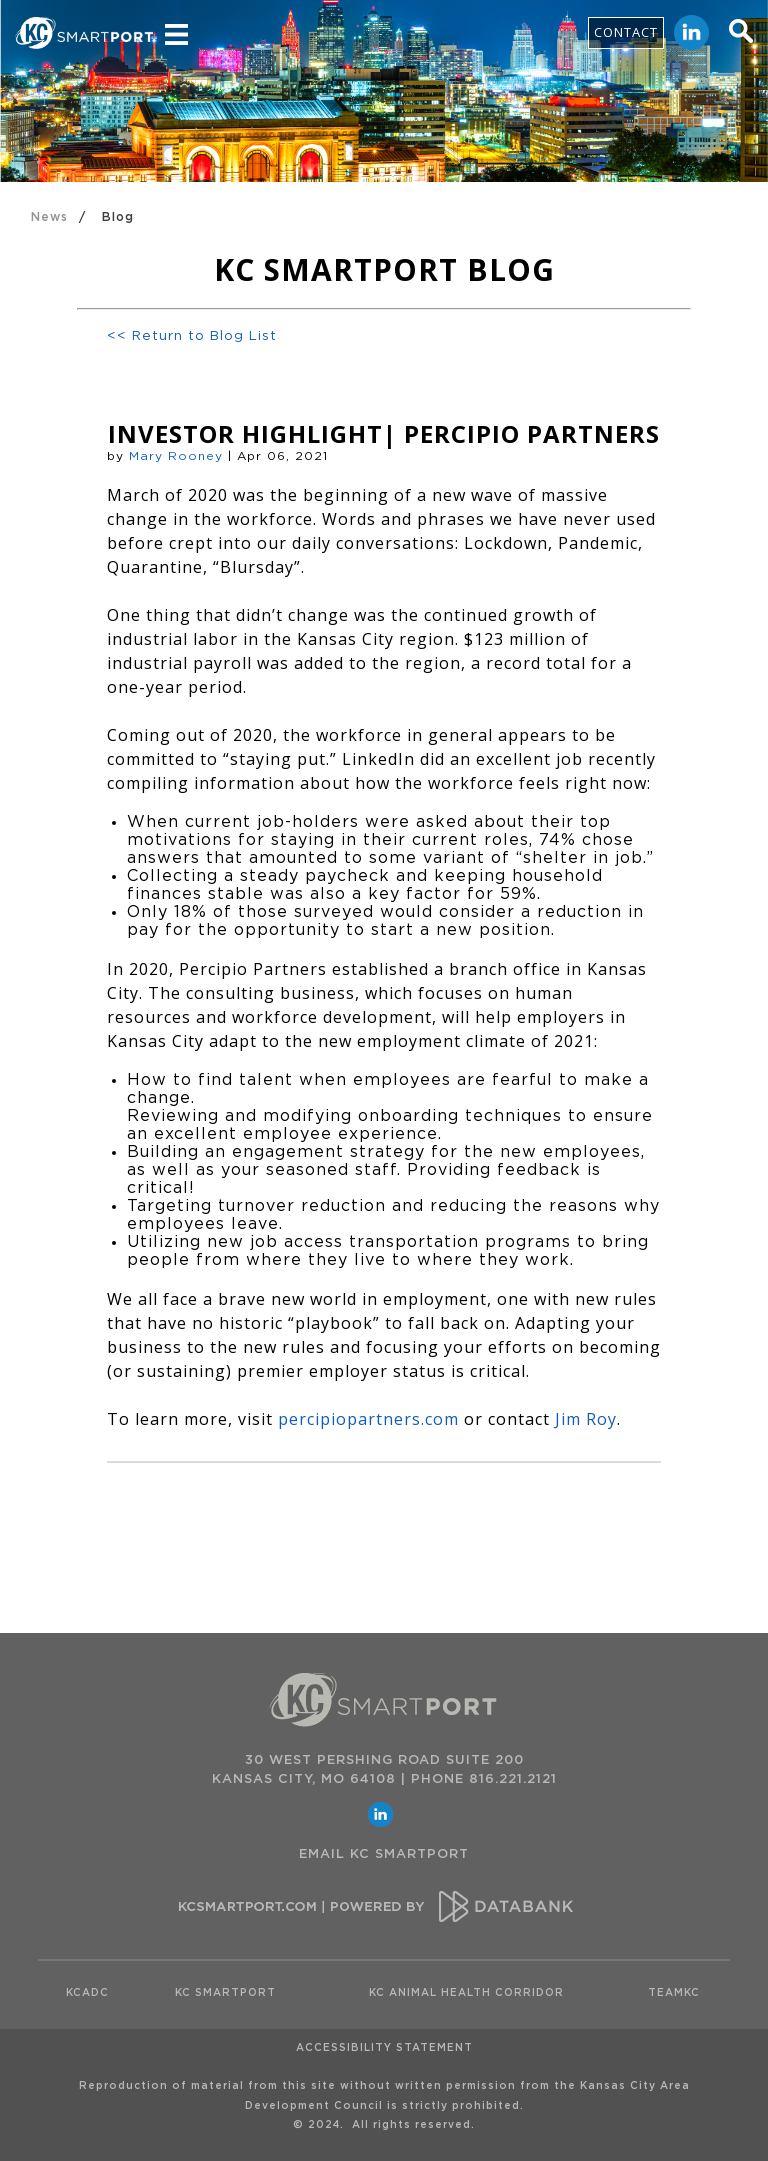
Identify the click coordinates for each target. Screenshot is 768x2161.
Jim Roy (586, 1419)
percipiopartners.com (368, 1419)
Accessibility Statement (384, 2048)
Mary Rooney (176, 456)
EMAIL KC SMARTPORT (384, 1854)
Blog (118, 217)
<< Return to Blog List (192, 336)
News (49, 217)
